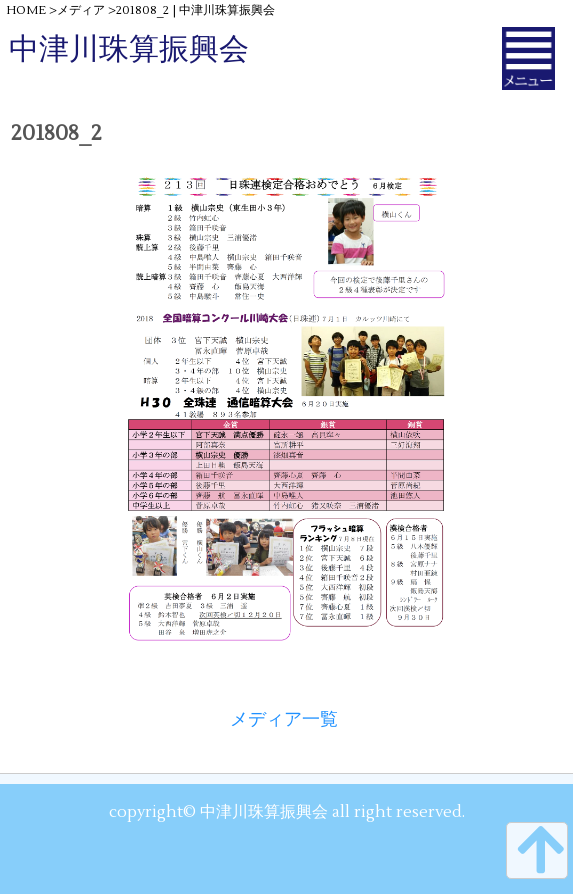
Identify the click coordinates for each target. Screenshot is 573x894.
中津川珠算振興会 (129, 49)
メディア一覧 (284, 719)
